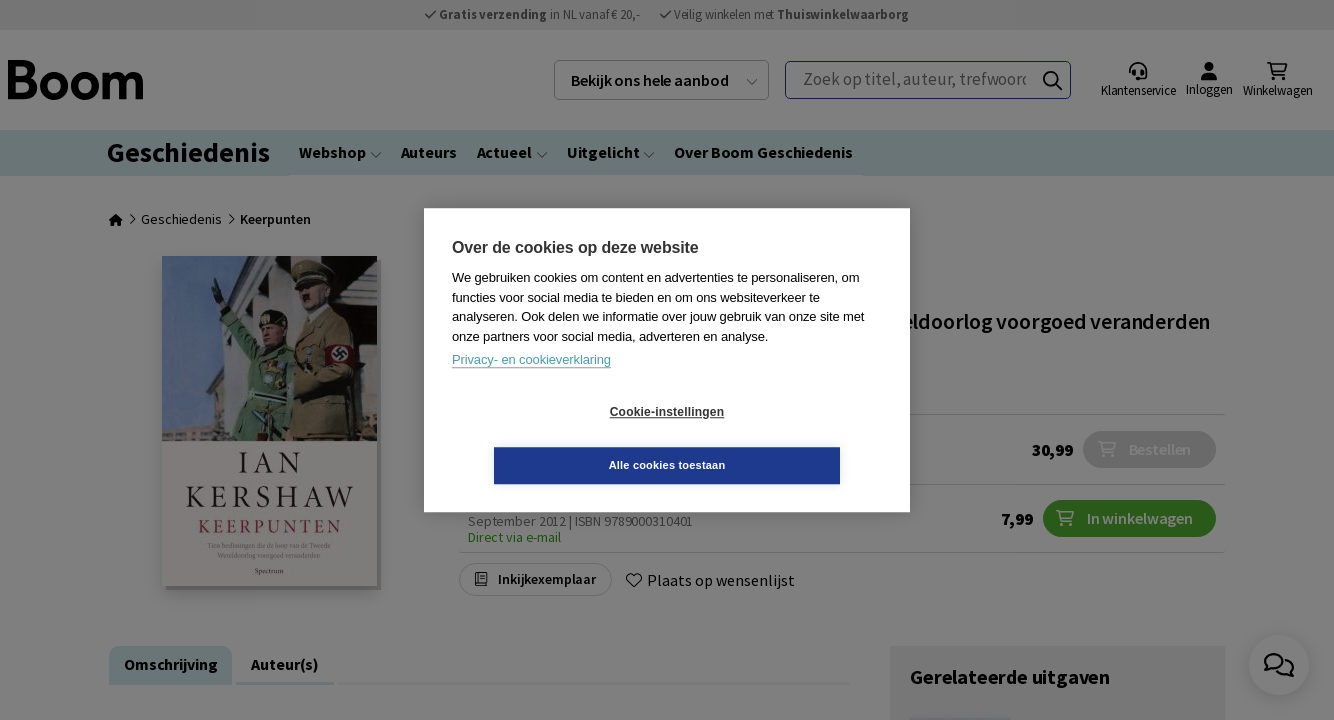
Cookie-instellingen (548, 439)
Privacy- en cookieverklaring (531, 386)
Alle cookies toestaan (786, 438)
